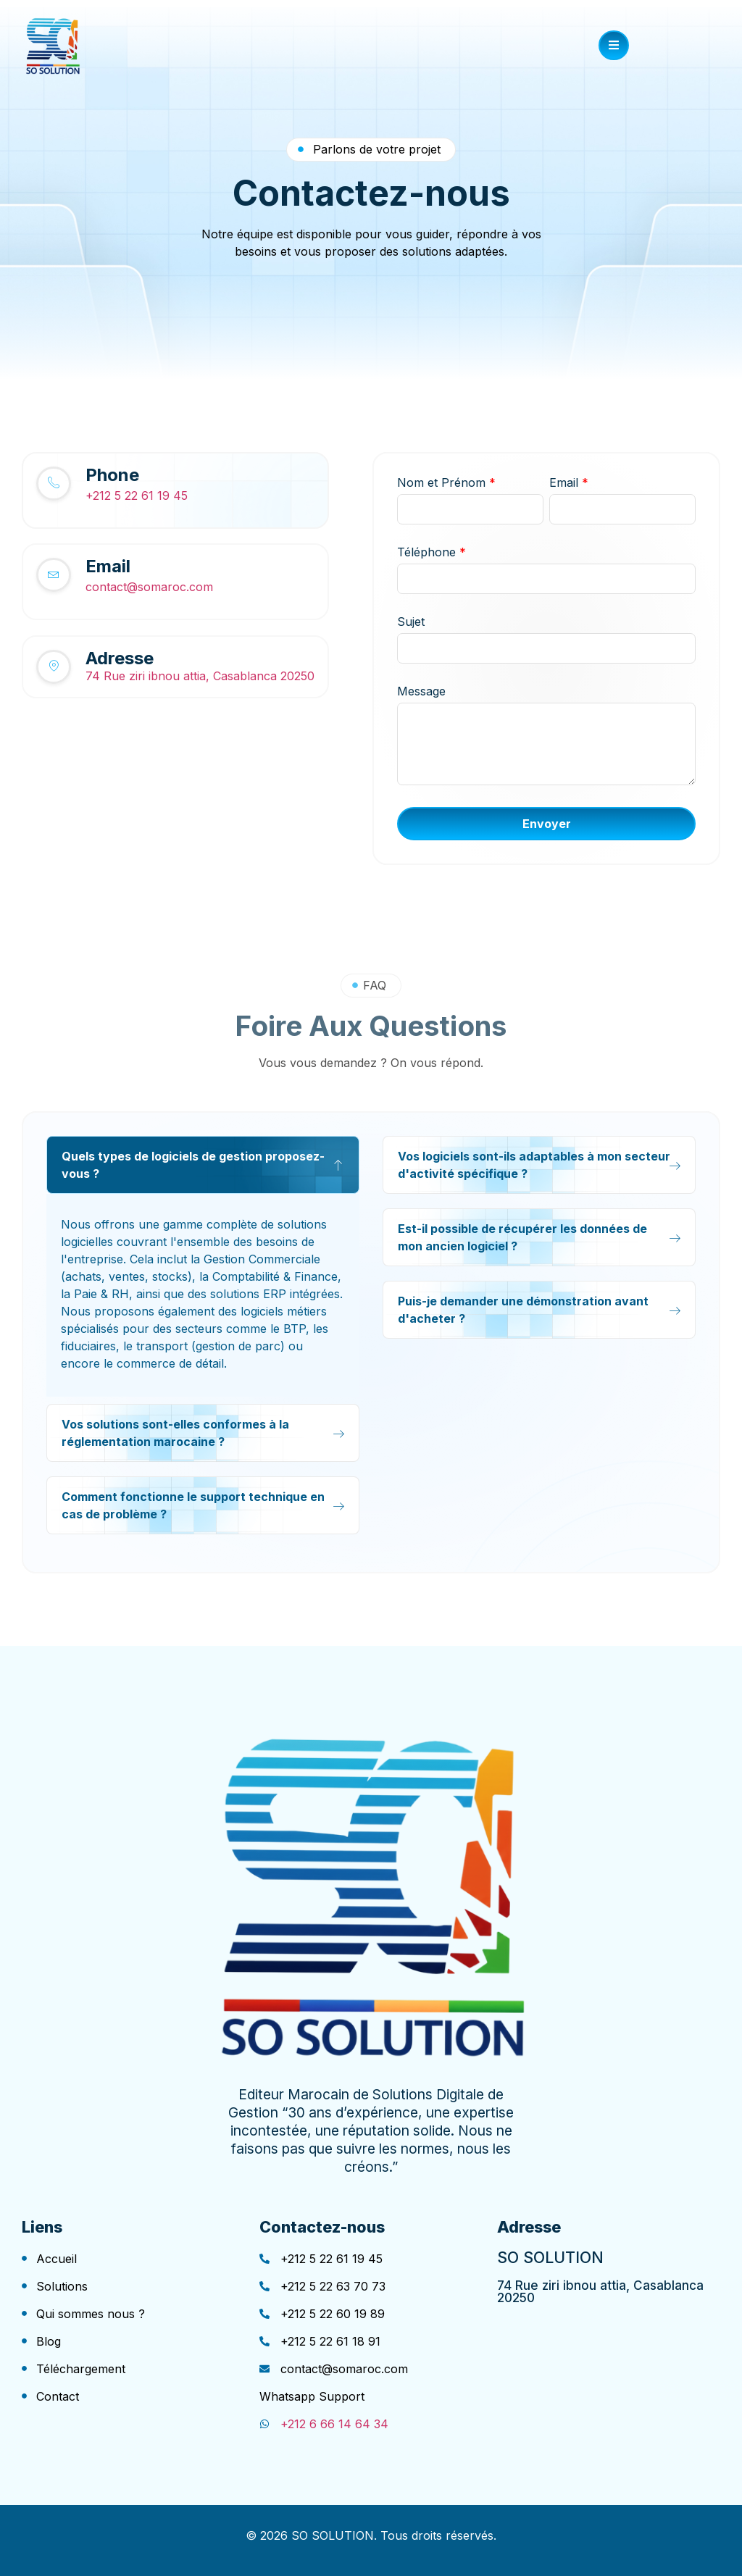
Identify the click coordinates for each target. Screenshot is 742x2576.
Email (568, 482)
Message (421, 691)
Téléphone (431, 552)
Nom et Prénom (446, 482)
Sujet (411, 621)
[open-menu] (614, 45)
